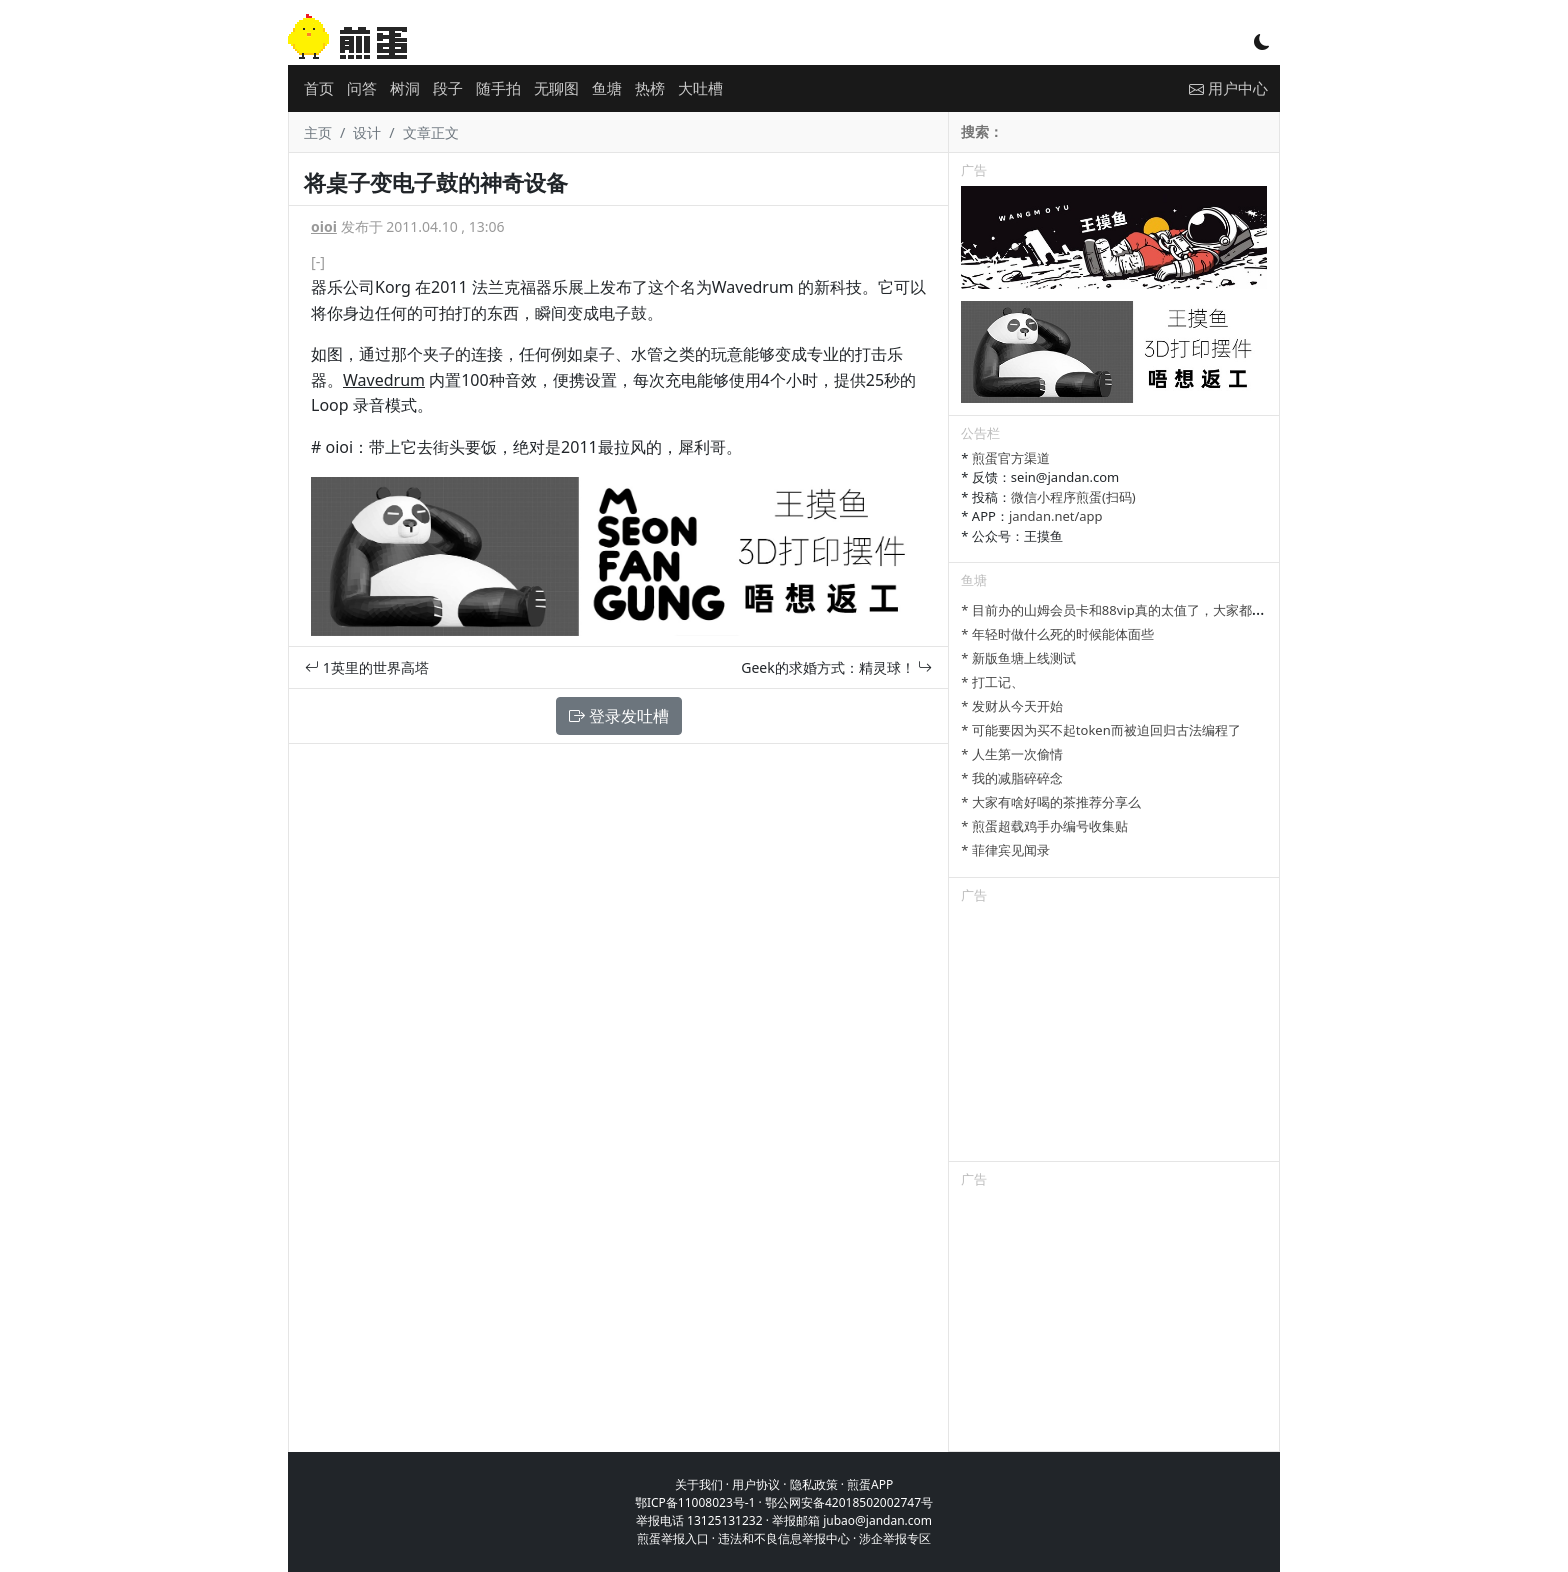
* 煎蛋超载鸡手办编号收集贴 (1044, 826)
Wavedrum (384, 380)
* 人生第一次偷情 (1012, 754)
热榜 (650, 88)
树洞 (405, 88)
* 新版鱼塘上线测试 (1018, 658)
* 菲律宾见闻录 (1005, 850)
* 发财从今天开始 (1012, 706)
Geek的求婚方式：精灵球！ (836, 667)
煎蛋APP (870, 1484)
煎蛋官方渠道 (1011, 458)
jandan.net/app (1056, 516)
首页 (319, 88)
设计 (367, 132)
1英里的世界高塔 (367, 667)
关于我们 (699, 1484)
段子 (448, 88)
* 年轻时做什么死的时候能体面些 (1057, 634)
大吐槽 (700, 88)
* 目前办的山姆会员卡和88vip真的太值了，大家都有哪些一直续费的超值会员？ (1190, 610)
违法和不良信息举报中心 (784, 1538)
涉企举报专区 (895, 1538)
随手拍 (498, 88)
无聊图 (556, 88)
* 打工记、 (992, 682)
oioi (324, 226)
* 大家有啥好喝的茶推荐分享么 (1051, 802)
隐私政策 (814, 1484)
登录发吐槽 (619, 716)
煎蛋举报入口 (673, 1538)
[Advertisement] (1114, 1036)
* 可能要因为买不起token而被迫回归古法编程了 (1100, 730)
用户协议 (756, 1484)
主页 (318, 132)
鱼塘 (607, 88)
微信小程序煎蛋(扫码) (1073, 497)
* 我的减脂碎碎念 (1012, 778)
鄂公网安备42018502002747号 (849, 1502)
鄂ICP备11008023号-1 (695, 1502)
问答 (362, 88)
